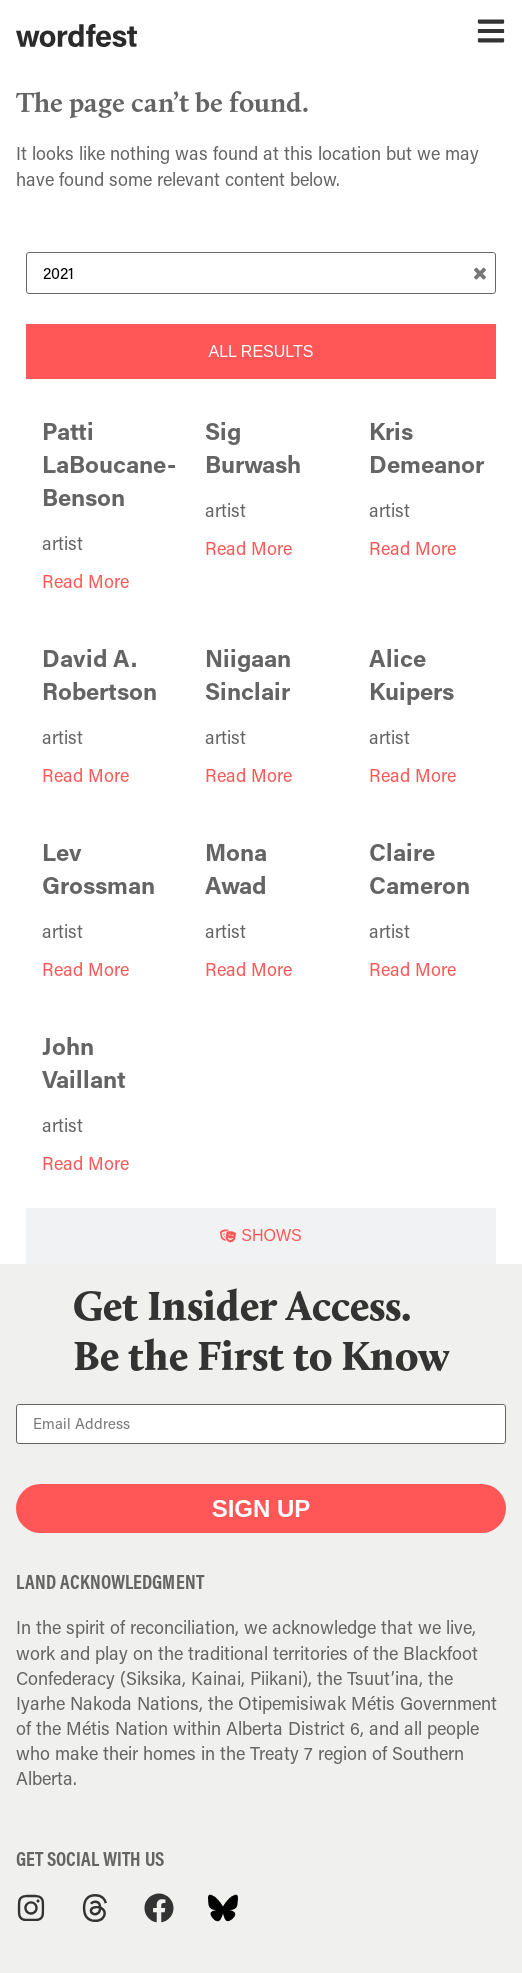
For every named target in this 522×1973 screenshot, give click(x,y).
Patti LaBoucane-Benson (109, 463)
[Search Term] (261, 273)
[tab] (261, 351)
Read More (85, 581)
